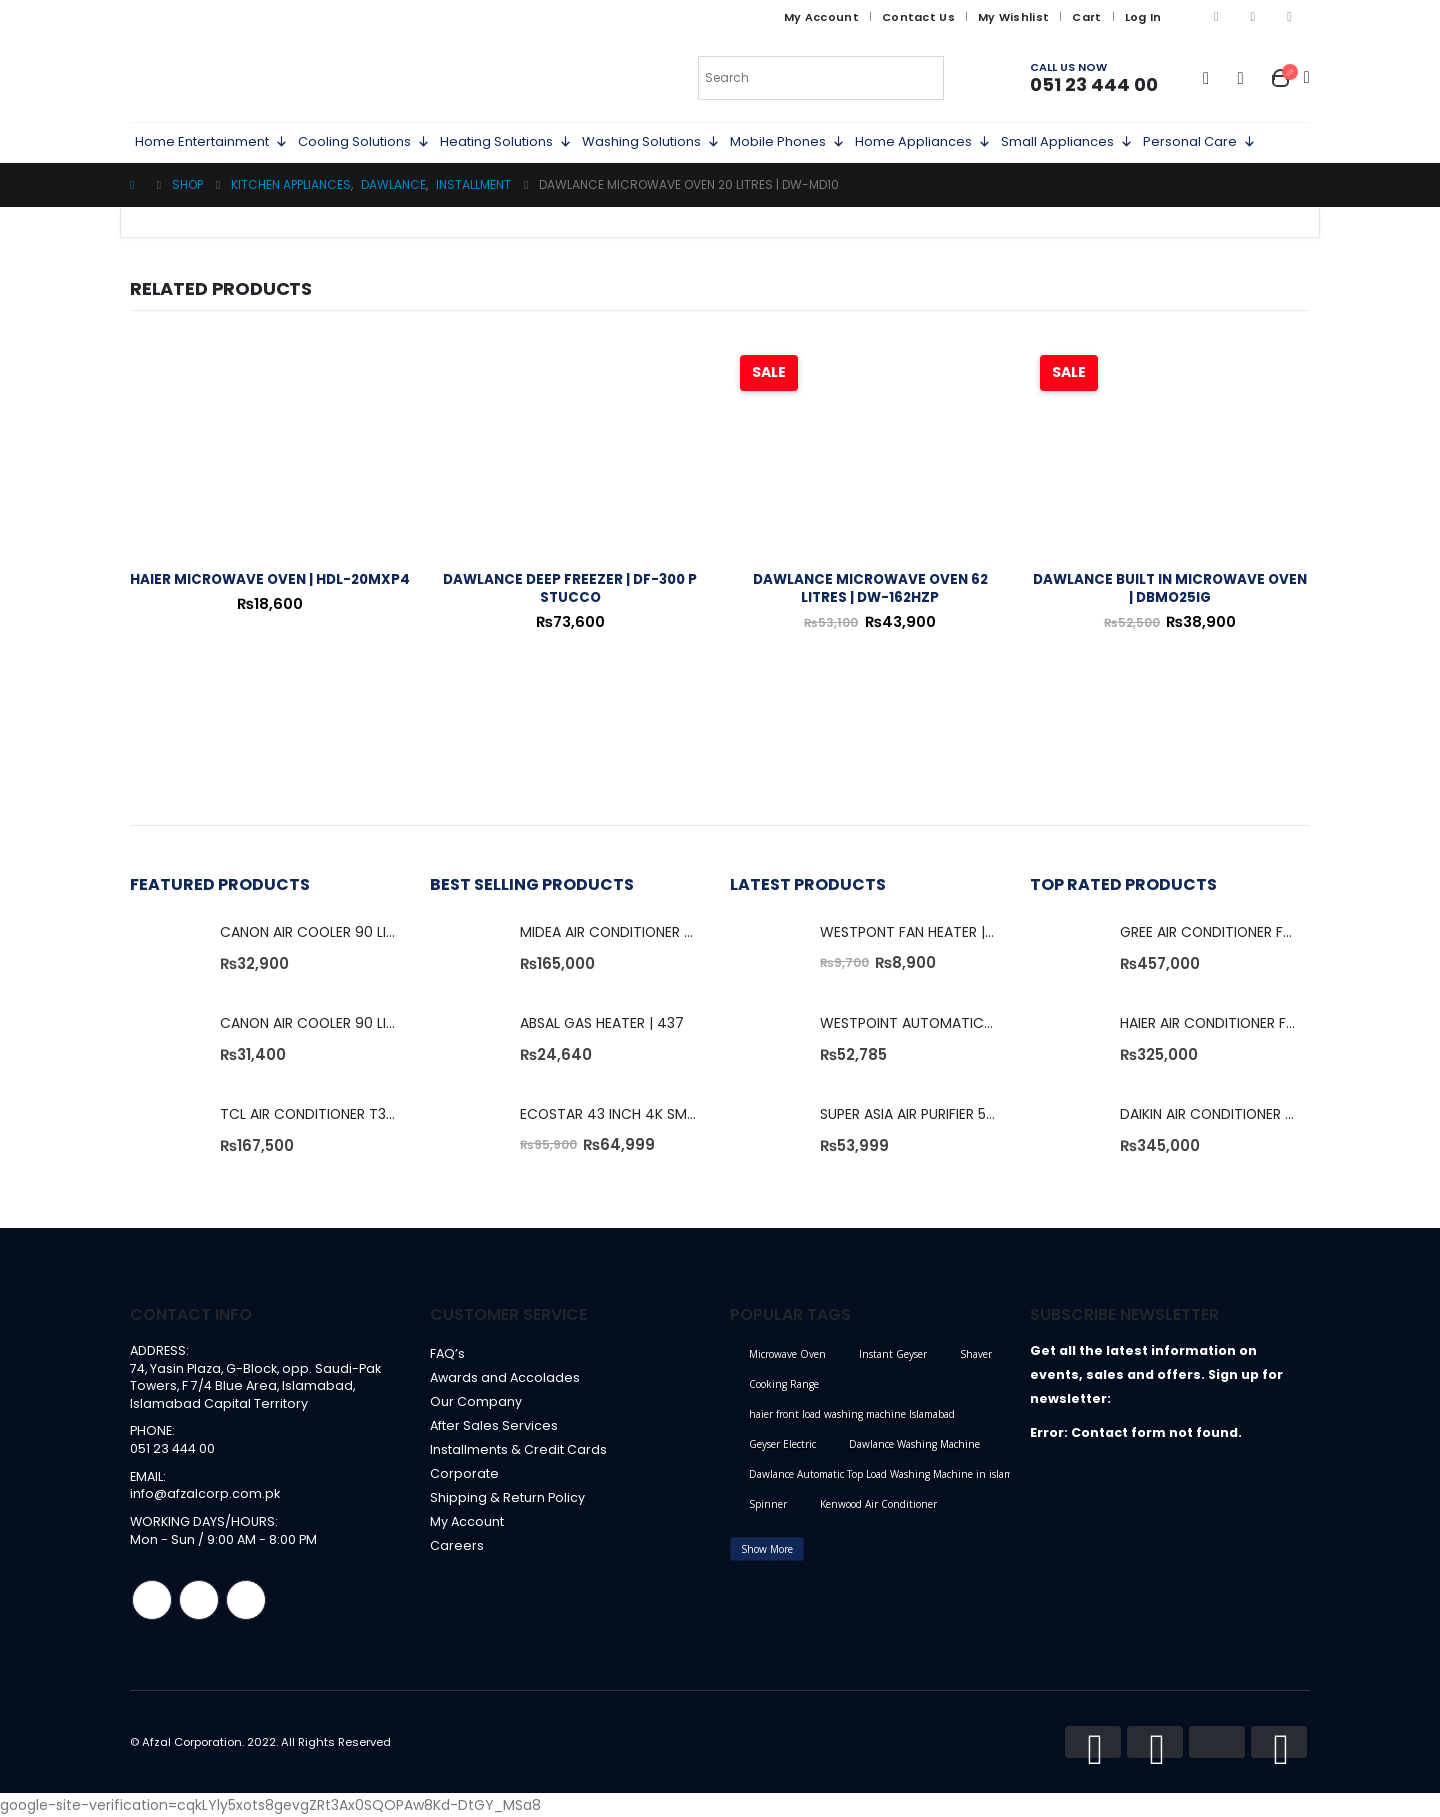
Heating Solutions (506, 142)
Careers (457, 1545)
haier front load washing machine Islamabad (852, 1414)
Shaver (976, 1354)
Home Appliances (923, 142)
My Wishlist (1013, 17)
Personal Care (1199, 142)
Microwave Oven (787, 1354)
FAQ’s (447, 1353)
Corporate (464, 1473)
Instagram (199, 1600)
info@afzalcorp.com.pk (205, 1493)
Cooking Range (784, 1384)
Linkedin (246, 1600)
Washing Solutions (651, 142)
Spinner (768, 1504)
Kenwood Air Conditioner (878, 1504)
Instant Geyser (893, 1354)
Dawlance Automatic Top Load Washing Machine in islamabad (892, 1474)
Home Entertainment (211, 142)
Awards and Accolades (505, 1377)
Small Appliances (1067, 142)
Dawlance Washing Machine (914, 1444)
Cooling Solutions (364, 142)
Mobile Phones (787, 142)
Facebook (152, 1600)
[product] (270, 450)
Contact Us (918, 17)
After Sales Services (494, 1425)
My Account (821, 17)
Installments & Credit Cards (518, 1449)
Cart (1086, 17)
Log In (1143, 17)
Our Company (476, 1401)
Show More (767, 1549)
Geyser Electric (782, 1444)
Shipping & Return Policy (507, 1497)
